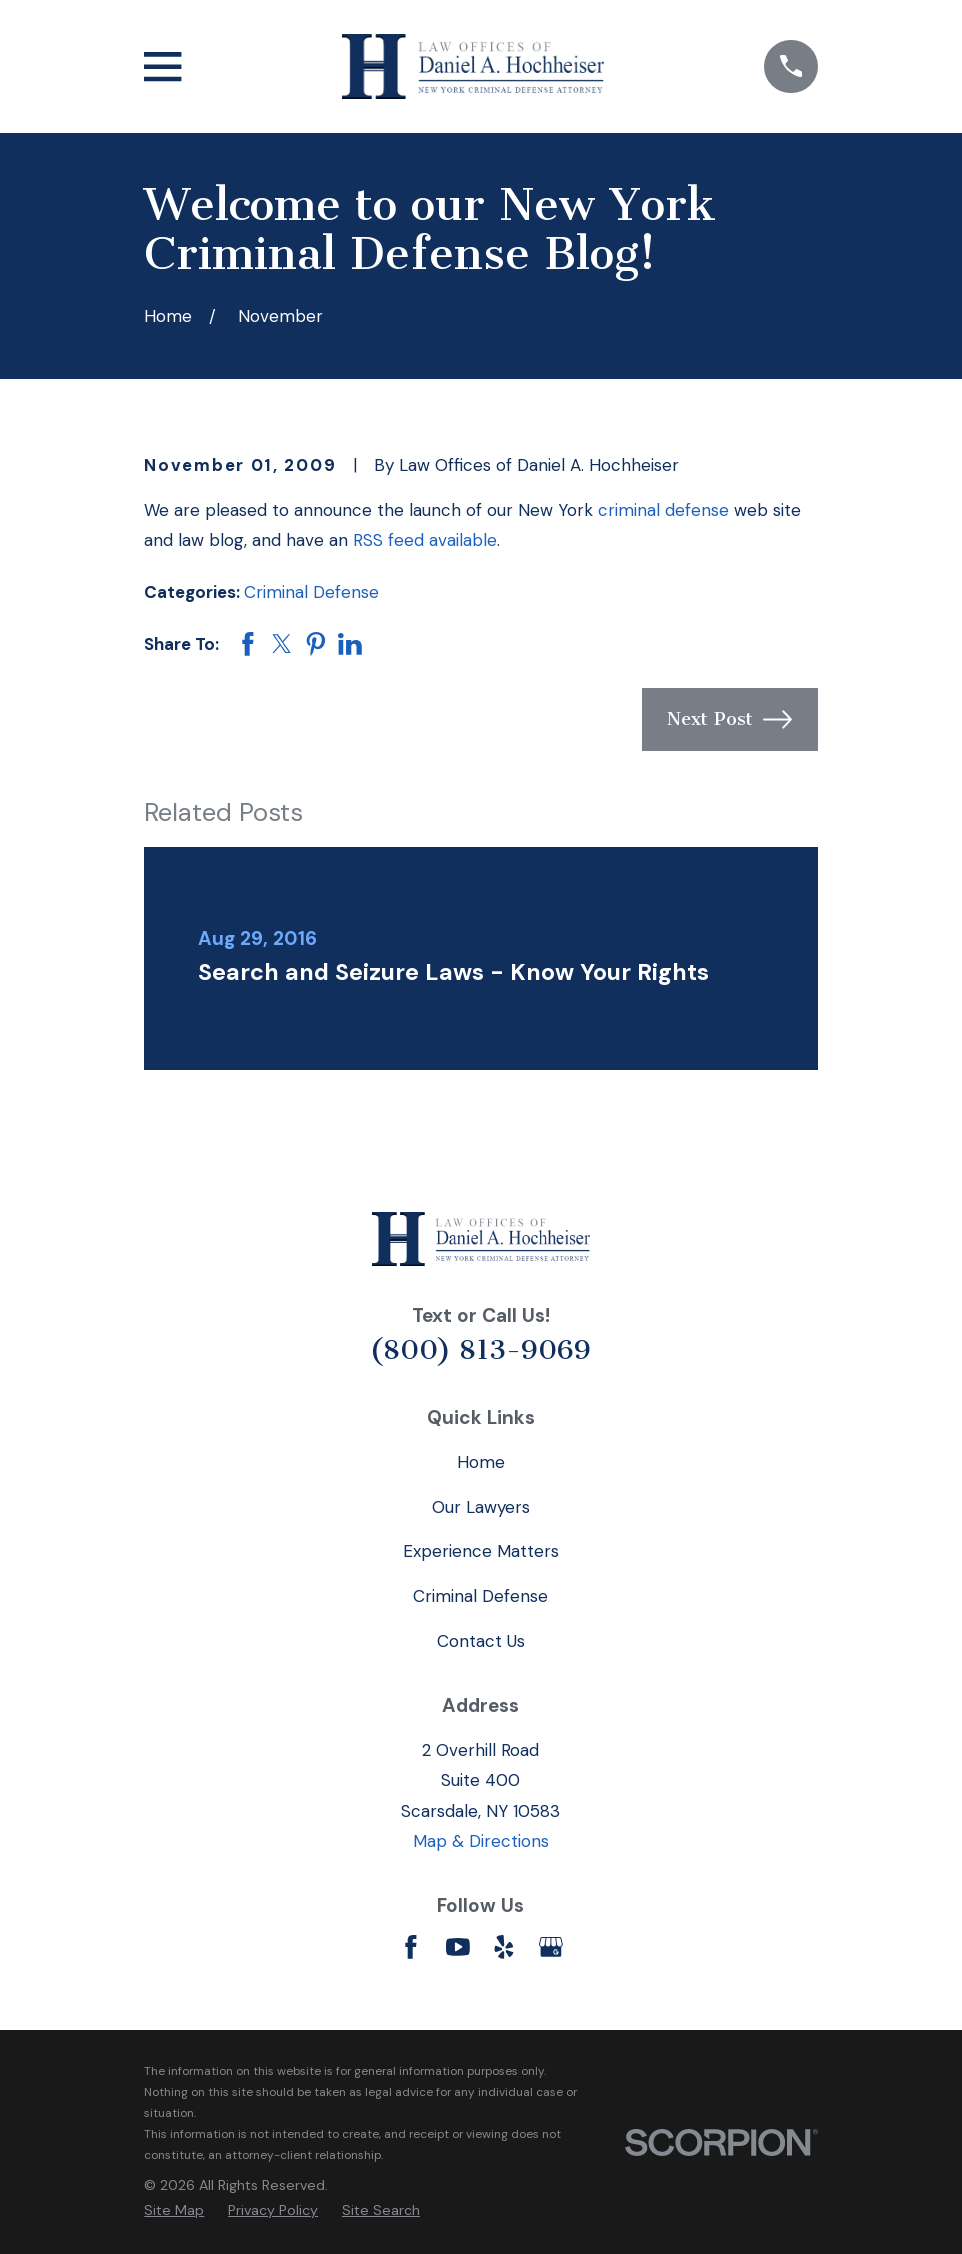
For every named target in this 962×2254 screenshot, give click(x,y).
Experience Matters (481, 1551)
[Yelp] (504, 1947)
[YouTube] (458, 1947)
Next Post (729, 719)
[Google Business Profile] (551, 1947)
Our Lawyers (481, 1507)
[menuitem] (174, 2210)
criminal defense (663, 510)
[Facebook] (411, 1947)
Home (481, 1462)
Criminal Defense (311, 592)
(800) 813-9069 (480, 1350)
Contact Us (481, 1641)
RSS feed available (425, 540)
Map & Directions (481, 1841)
